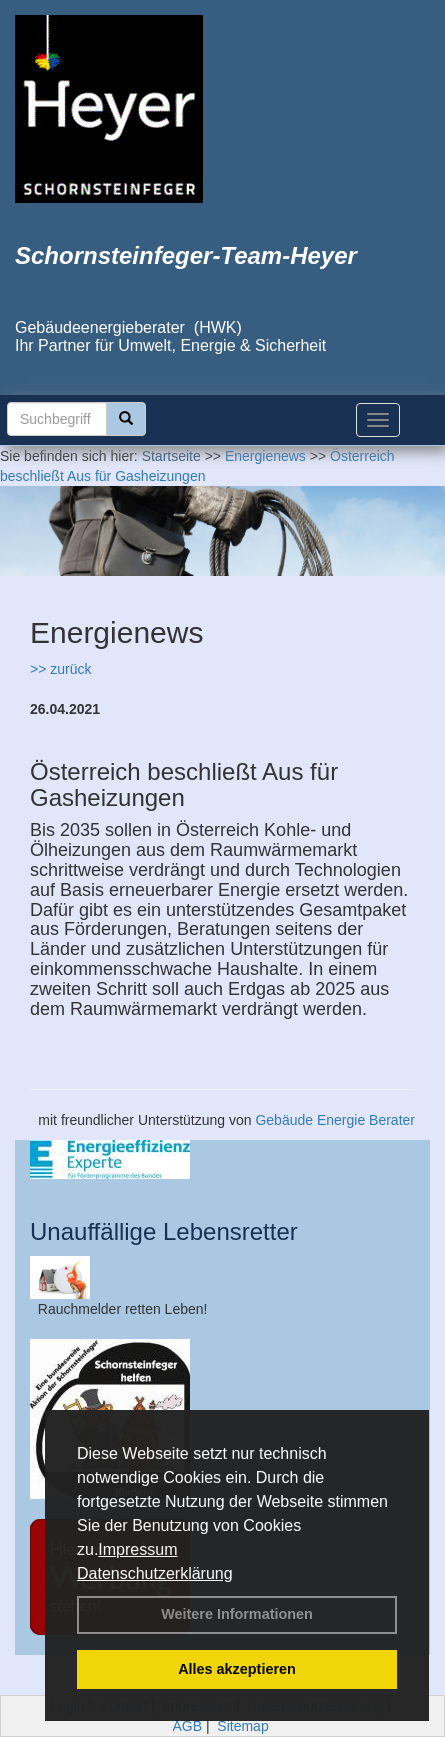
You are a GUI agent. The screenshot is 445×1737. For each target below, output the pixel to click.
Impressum (137, 1549)
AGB (187, 1726)
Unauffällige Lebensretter (164, 1231)
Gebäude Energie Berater (335, 1120)
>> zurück (60, 669)
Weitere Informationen (237, 1614)
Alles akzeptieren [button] (237, 1669)
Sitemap (242, 1726)
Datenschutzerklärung (155, 1573)
